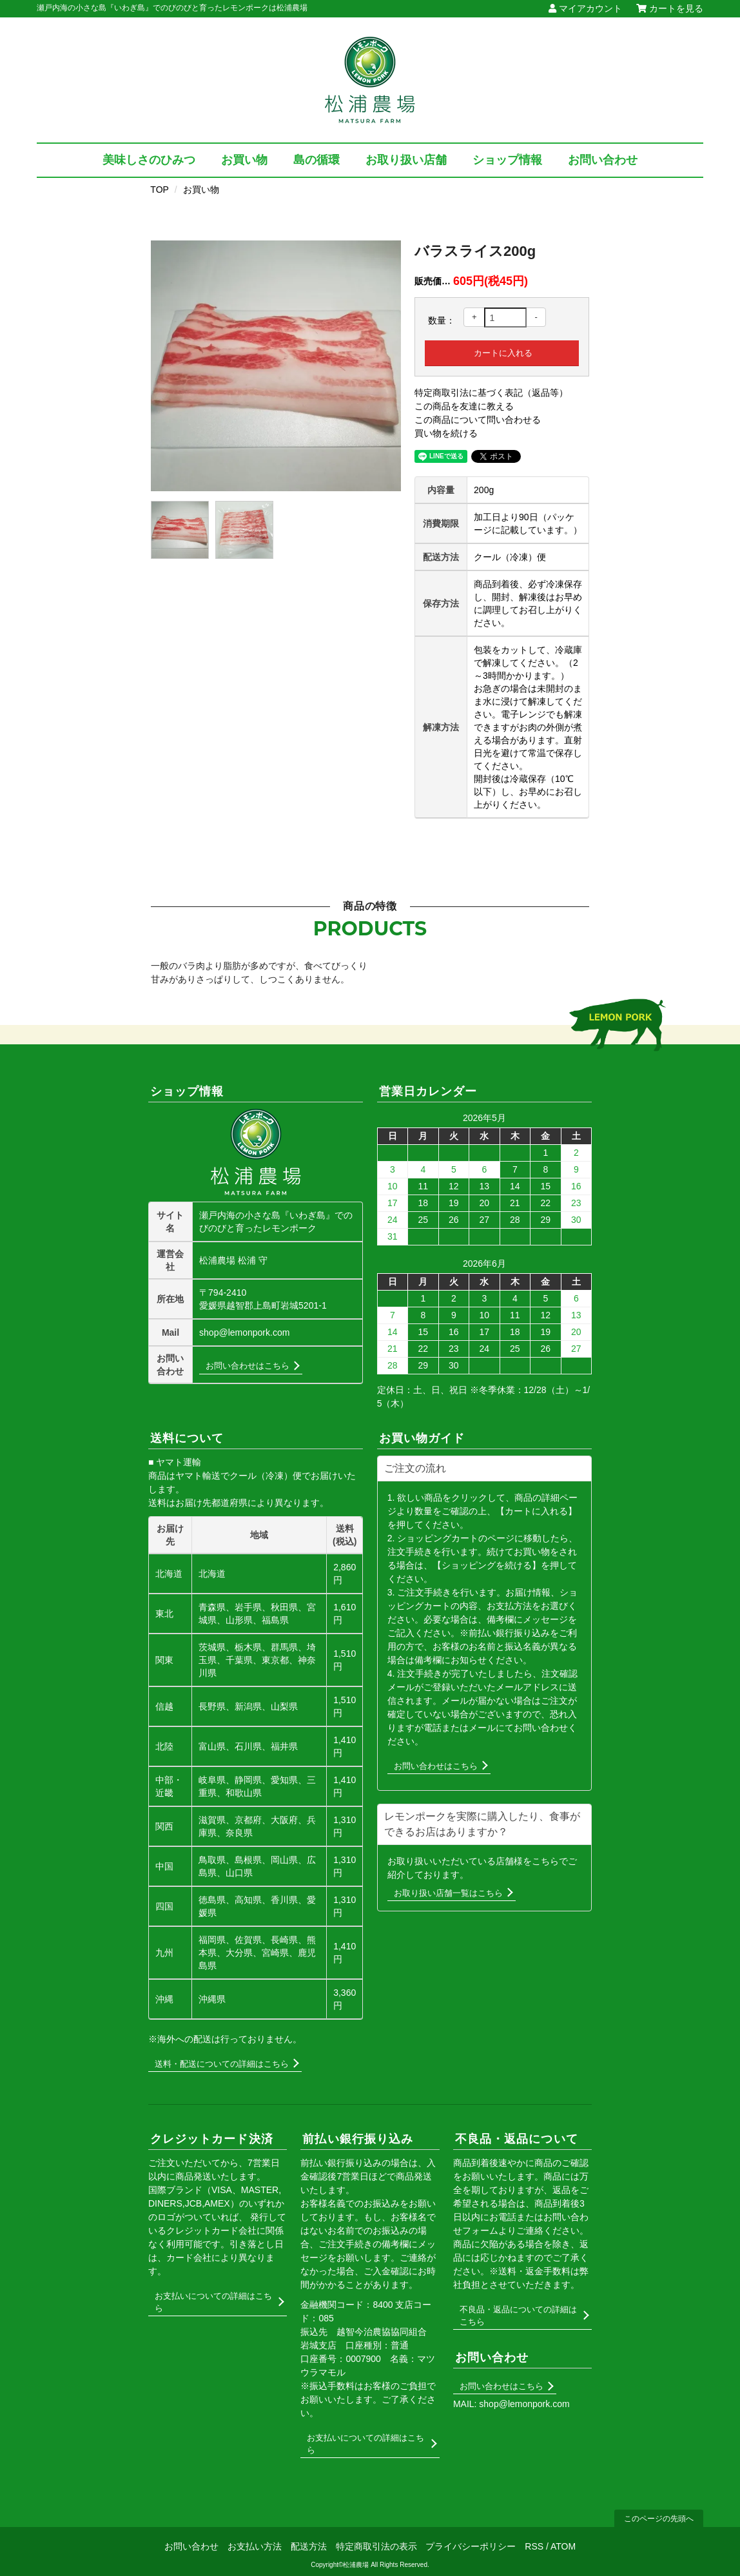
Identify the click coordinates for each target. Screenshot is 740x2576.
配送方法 (309, 2546)
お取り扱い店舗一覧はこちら (448, 1893)
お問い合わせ (603, 159)
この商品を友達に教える (464, 406)
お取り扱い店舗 (406, 159)
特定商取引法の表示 (376, 2546)
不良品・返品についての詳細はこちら (518, 2316)
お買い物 (244, 159)
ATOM (563, 2546)
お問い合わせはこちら (247, 1366)
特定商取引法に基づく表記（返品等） (491, 392)
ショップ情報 (507, 159)
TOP (159, 189)
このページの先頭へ (659, 2518)
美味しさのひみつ (148, 159)
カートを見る (669, 8)
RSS (534, 2546)
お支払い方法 (255, 2546)
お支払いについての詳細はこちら (213, 2302)
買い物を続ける (446, 433)
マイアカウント (585, 8)
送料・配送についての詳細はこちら (222, 2064)
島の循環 (316, 159)
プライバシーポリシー (470, 2546)
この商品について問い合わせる (477, 420)
